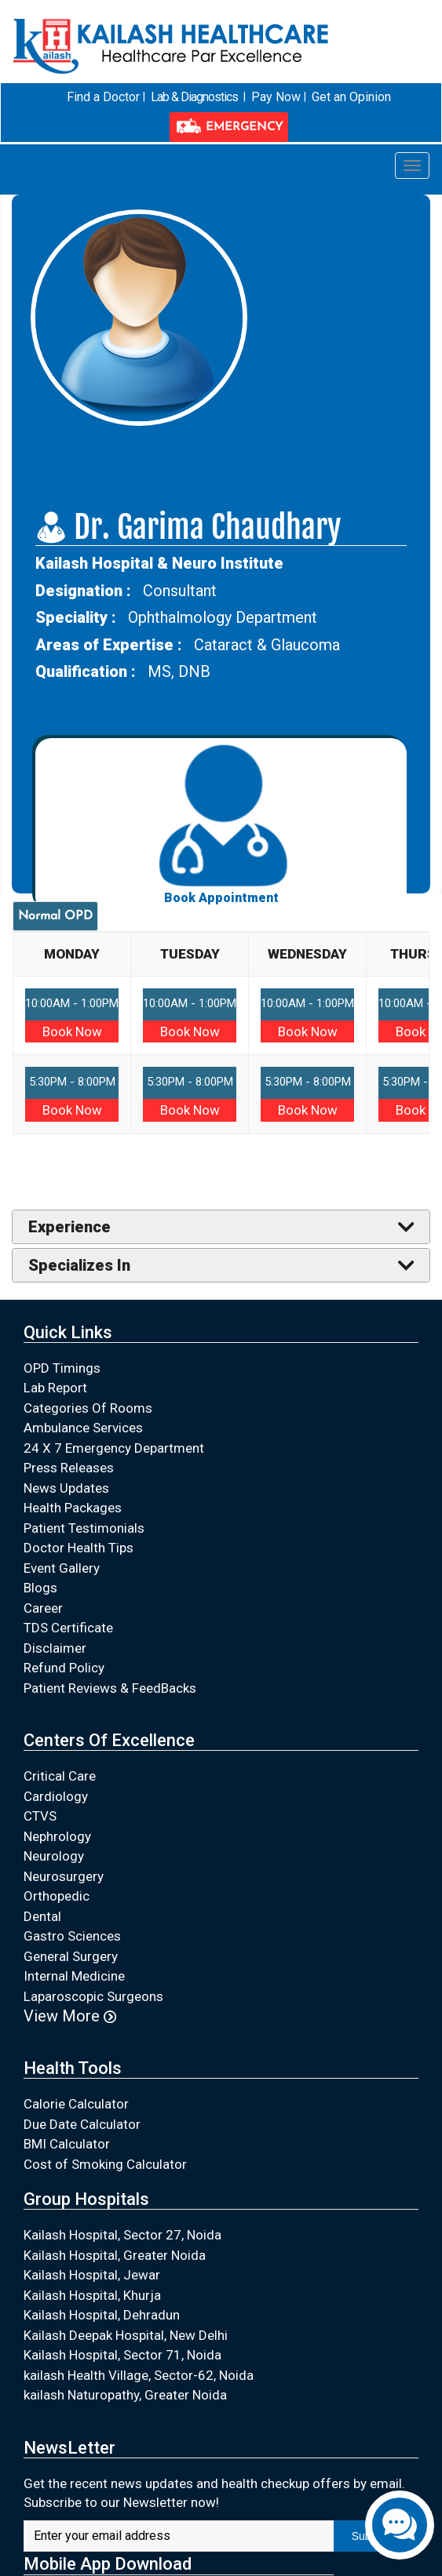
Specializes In (79, 1264)
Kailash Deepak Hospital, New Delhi (126, 2334)
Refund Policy (64, 1667)
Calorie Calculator (76, 2103)
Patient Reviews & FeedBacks (110, 1687)
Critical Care (60, 1776)
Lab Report (55, 1387)
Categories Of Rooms (88, 1407)
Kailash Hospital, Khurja (92, 2294)
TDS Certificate (68, 1627)
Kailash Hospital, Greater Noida (115, 2254)
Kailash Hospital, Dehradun (102, 2315)
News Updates (66, 1487)
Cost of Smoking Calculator (105, 2163)
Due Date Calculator (82, 2123)
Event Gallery (62, 1567)
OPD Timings (62, 1367)
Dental (42, 1915)
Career (43, 1607)
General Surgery (71, 1955)
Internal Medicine (74, 1976)
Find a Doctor (105, 96)
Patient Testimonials (84, 1527)
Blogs (40, 1587)
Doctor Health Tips (78, 1547)
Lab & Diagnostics (195, 96)
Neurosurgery (64, 1875)
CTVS (40, 1816)
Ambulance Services (83, 1427)
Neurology (54, 1856)
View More (70, 2016)
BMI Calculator (67, 2143)
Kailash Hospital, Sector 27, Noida (122, 2235)
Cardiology (56, 1795)
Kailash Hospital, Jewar (92, 2275)
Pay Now (275, 96)
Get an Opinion (350, 96)
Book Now (72, 1031)
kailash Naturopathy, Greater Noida (125, 2395)
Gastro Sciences (72, 1936)
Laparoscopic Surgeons (93, 1995)
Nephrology (57, 1835)
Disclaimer (55, 1647)
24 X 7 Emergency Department (114, 1447)
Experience (69, 1226)
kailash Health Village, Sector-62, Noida (139, 2374)
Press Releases (69, 1467)
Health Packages (73, 1507)
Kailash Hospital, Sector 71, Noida (122, 2355)
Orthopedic (56, 1896)
